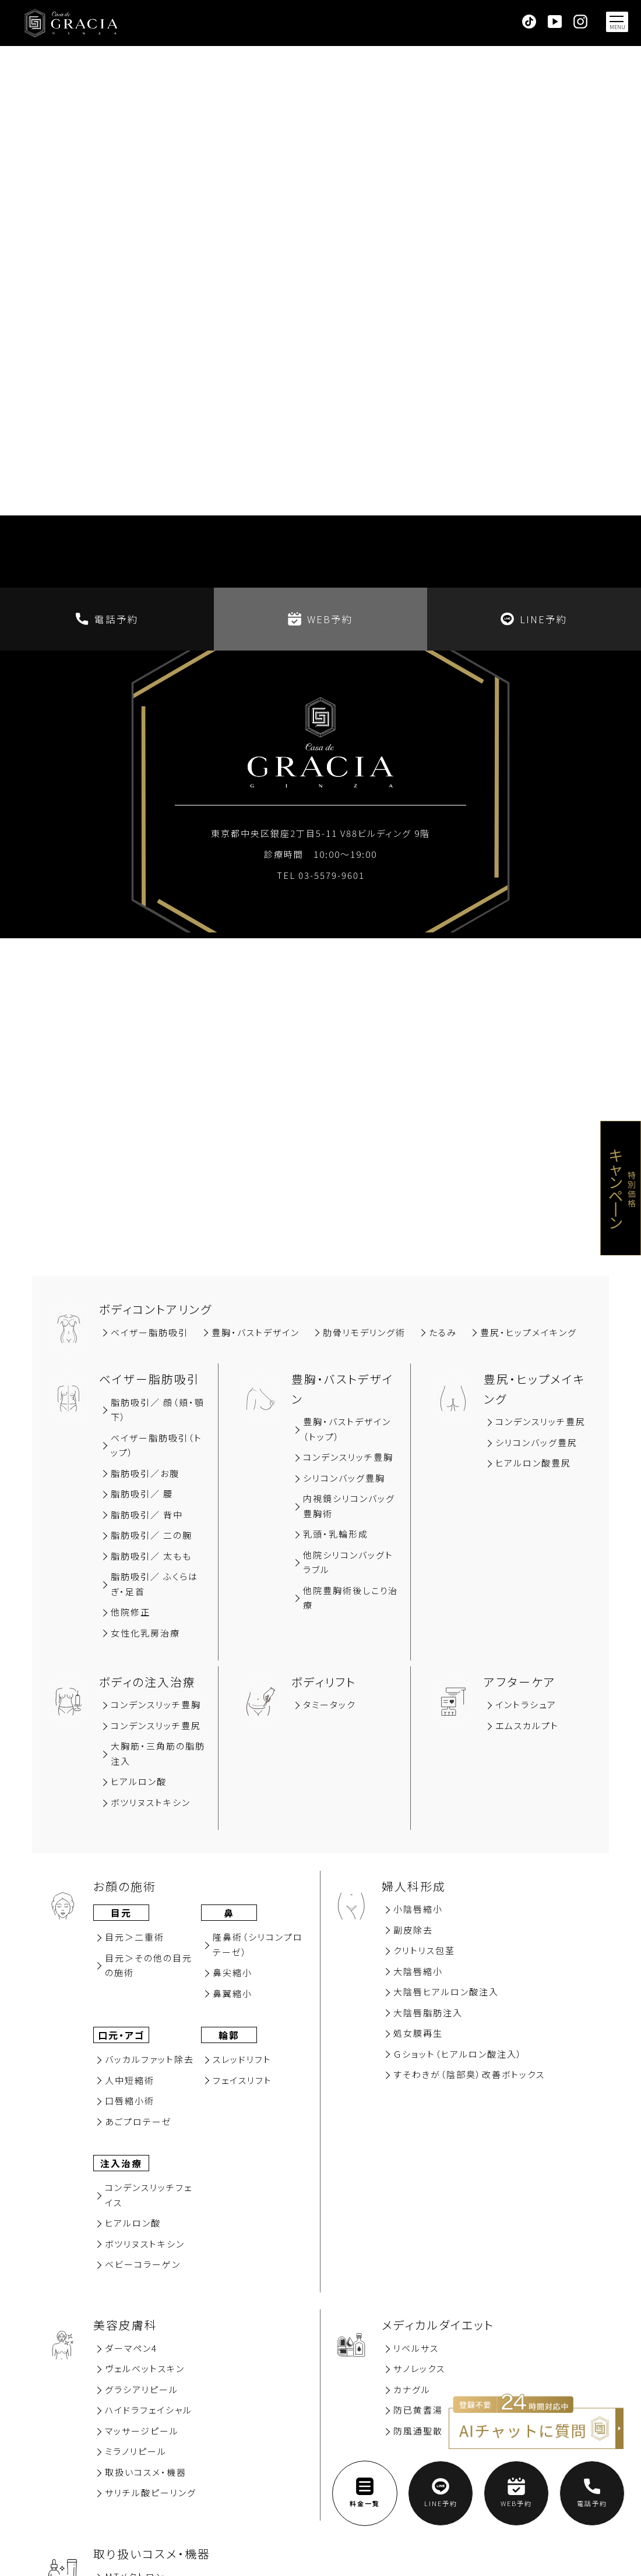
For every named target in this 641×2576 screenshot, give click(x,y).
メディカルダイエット (438, 2324)
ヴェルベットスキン (145, 2368)
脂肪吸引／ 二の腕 (151, 1535)
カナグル (412, 2389)
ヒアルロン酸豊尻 (533, 1463)
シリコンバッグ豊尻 (536, 1442)
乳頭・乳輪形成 (335, 1534)
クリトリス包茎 (424, 1950)
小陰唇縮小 (418, 1909)
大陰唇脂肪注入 (428, 2012)
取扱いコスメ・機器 (145, 2472)
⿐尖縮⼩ (232, 1972)
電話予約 (107, 619)
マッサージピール (142, 2431)
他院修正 (130, 1612)
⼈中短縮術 (129, 2080)
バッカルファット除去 (149, 2059)
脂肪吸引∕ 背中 (147, 1514)
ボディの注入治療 (147, 1681)
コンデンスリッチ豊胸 (348, 1457)
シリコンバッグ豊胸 (344, 1478)
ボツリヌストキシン (151, 1802)
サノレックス (419, 2368)
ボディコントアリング (155, 1309)
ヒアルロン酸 (139, 1781)
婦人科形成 (414, 1886)
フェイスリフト (242, 2080)
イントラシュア (526, 1704)
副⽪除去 (413, 1930)
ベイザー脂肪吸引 (149, 1332)
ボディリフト (323, 1681)
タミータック (329, 1704)
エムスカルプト (527, 1725)
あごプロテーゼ (138, 2121)
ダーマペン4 (131, 2348)
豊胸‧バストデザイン (256, 1332)
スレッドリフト (242, 2059)
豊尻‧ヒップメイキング (528, 1332)
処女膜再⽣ (418, 2033)
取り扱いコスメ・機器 (151, 2553)
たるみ (443, 1332)
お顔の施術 (124, 1886)
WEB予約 (320, 619)
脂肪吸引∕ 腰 (142, 1493)
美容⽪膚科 (125, 2324)
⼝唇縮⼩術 (129, 2100)
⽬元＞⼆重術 (134, 1937)
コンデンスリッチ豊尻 (540, 1421)
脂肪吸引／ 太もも (151, 1556)
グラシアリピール (141, 2389)
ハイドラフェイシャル (148, 2410)
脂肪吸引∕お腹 (145, 1473)
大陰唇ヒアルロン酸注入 (446, 1991)
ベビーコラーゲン (143, 2264)
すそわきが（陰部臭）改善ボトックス (469, 2074)
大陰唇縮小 (418, 1971)
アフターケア (520, 1681)
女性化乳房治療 (145, 1633)
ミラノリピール (136, 2451)
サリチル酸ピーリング (150, 2492)
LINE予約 (534, 619)
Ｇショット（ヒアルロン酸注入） (458, 2054)
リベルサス (416, 2348)
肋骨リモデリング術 (364, 1332)
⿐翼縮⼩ (232, 1993)
